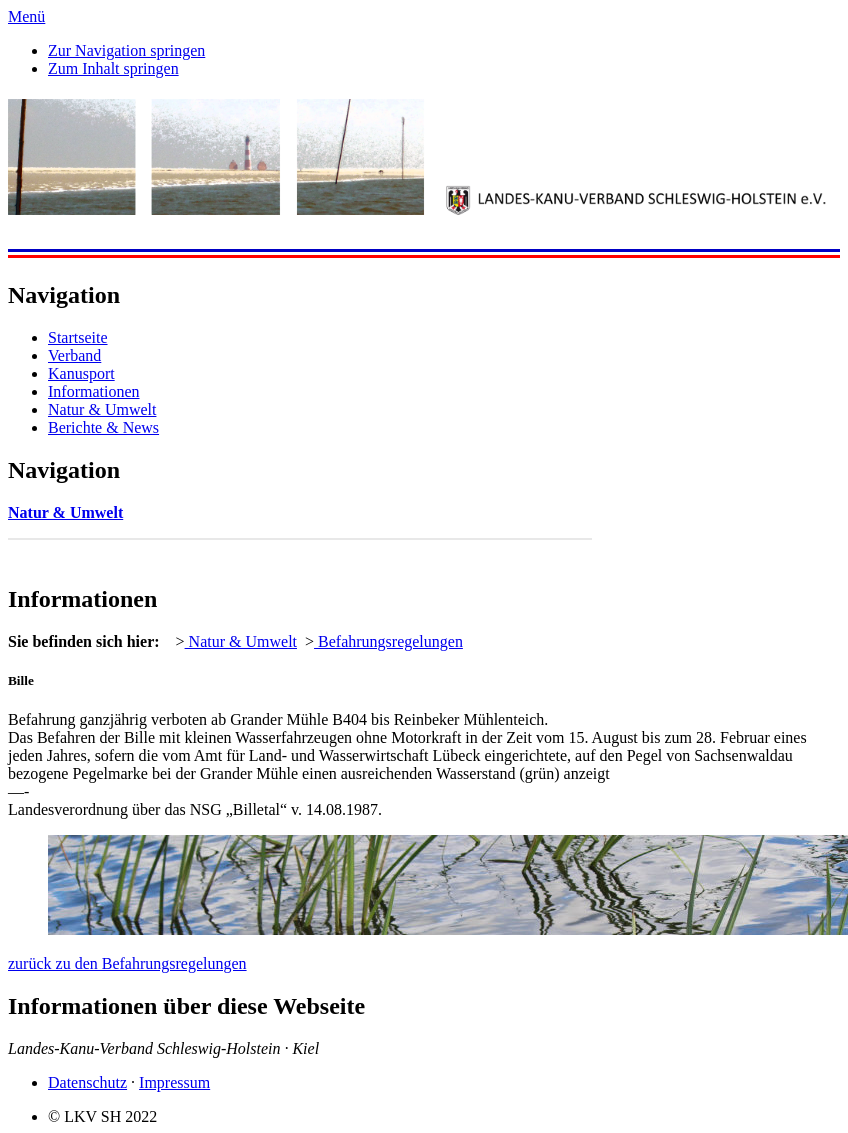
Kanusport (81, 373)
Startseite (78, 337)
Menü (26, 16)
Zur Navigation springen (126, 50)
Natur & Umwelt (102, 409)
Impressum (174, 1082)
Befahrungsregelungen (388, 641)
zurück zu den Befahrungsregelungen (127, 963)
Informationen (94, 391)
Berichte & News (103, 427)
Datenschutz (87, 1082)
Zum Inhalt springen (113, 68)
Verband (74, 355)
